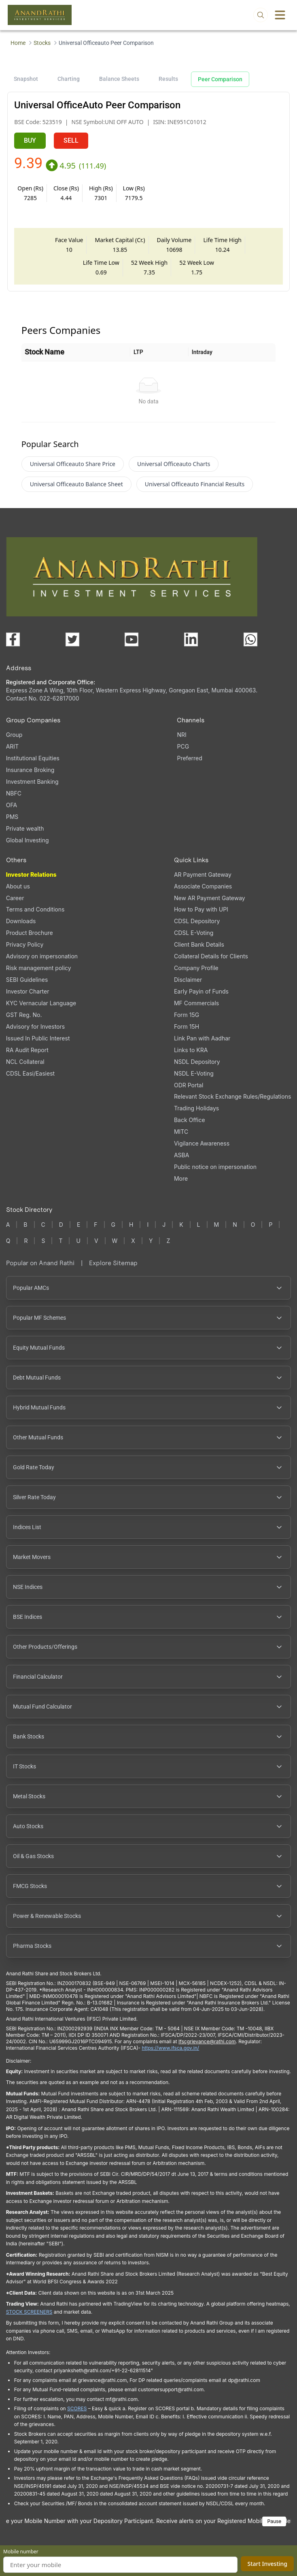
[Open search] (260, 15)
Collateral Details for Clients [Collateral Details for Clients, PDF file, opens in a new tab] (211, 962)
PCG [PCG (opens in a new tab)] (183, 752)
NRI (181, 741)
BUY (30, 140)
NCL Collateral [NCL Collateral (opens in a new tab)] (25, 1068)
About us (18, 892)
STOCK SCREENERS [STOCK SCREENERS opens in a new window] (29, 2318)
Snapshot (26, 79)
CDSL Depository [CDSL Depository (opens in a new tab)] (197, 927)
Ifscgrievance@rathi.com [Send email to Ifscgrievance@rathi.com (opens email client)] (206, 2048)
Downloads (21, 927)
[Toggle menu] (280, 15)
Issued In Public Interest (38, 1044)
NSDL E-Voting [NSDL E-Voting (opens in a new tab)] (194, 1079)
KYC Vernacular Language (41, 1009)
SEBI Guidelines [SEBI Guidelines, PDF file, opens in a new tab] (27, 986)
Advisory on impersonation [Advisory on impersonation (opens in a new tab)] (42, 962)
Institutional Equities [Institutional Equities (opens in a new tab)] (32, 764)
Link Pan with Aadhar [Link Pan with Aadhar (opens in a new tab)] (202, 1044)
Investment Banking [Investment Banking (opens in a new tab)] (32, 788)
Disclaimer (188, 986)
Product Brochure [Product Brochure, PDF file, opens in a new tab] (29, 939)
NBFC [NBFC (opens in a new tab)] (13, 799)
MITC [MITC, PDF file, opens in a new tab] (181, 1138)
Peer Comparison (220, 79)
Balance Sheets (119, 79)
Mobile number (20, 2552)
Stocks (42, 43)
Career (15, 904)
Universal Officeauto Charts (173, 470)
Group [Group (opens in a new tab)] (14, 741)
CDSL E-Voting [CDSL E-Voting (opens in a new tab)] (193, 939)
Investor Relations (31, 881)
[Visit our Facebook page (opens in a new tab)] (13, 646)
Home (18, 43)
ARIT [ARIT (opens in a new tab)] (12, 752)
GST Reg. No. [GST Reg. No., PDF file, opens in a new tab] (24, 1021)
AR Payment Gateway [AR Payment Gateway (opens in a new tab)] (202, 881)
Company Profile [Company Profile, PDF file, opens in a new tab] (196, 974)
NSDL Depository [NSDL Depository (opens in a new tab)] (197, 1068)
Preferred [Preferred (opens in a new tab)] (189, 764)
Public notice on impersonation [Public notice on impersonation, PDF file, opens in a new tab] (215, 1173)
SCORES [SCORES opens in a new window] (77, 2415)
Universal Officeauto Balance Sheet (76, 490)
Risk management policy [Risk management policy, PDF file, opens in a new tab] (38, 974)
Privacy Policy (25, 950)
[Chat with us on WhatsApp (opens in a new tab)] (250, 646)
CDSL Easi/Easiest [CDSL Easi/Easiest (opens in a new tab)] (30, 1079)
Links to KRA (191, 1056)
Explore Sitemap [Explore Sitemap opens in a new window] (113, 1269)
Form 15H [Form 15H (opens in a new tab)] (186, 1033)
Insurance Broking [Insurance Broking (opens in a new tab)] (30, 776)
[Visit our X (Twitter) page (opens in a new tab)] (72, 646)
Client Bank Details (199, 950)
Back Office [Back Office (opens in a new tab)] (189, 1126)
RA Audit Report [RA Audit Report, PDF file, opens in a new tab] (27, 1056)
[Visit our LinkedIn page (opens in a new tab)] (191, 646)
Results (168, 79)
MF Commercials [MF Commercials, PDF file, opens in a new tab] (196, 1009)
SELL (71, 140)
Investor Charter (27, 997)
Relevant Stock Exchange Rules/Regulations (232, 1102)
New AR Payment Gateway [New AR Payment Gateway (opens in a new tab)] (209, 904)
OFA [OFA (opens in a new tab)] (11, 811)
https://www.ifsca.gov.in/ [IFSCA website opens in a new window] (170, 2054)
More (181, 1185)
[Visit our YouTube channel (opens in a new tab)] (131, 646)
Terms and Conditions (35, 915)
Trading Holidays (196, 1114)
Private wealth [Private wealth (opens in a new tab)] (25, 834)
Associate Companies (203, 892)
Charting (68, 79)
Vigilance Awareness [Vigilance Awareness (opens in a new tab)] (201, 1149)
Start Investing (267, 2564)
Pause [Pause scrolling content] (274, 2528)
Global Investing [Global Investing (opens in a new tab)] (27, 846)
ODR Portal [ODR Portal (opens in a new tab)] (188, 1091)
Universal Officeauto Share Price (72, 470)
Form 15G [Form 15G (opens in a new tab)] (186, 1021)
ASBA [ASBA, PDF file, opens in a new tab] (181, 1161)
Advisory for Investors (35, 1033)
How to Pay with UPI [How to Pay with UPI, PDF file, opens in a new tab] (201, 915)
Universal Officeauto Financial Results (194, 490)
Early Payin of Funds (201, 997)
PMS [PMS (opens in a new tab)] (12, 823)
